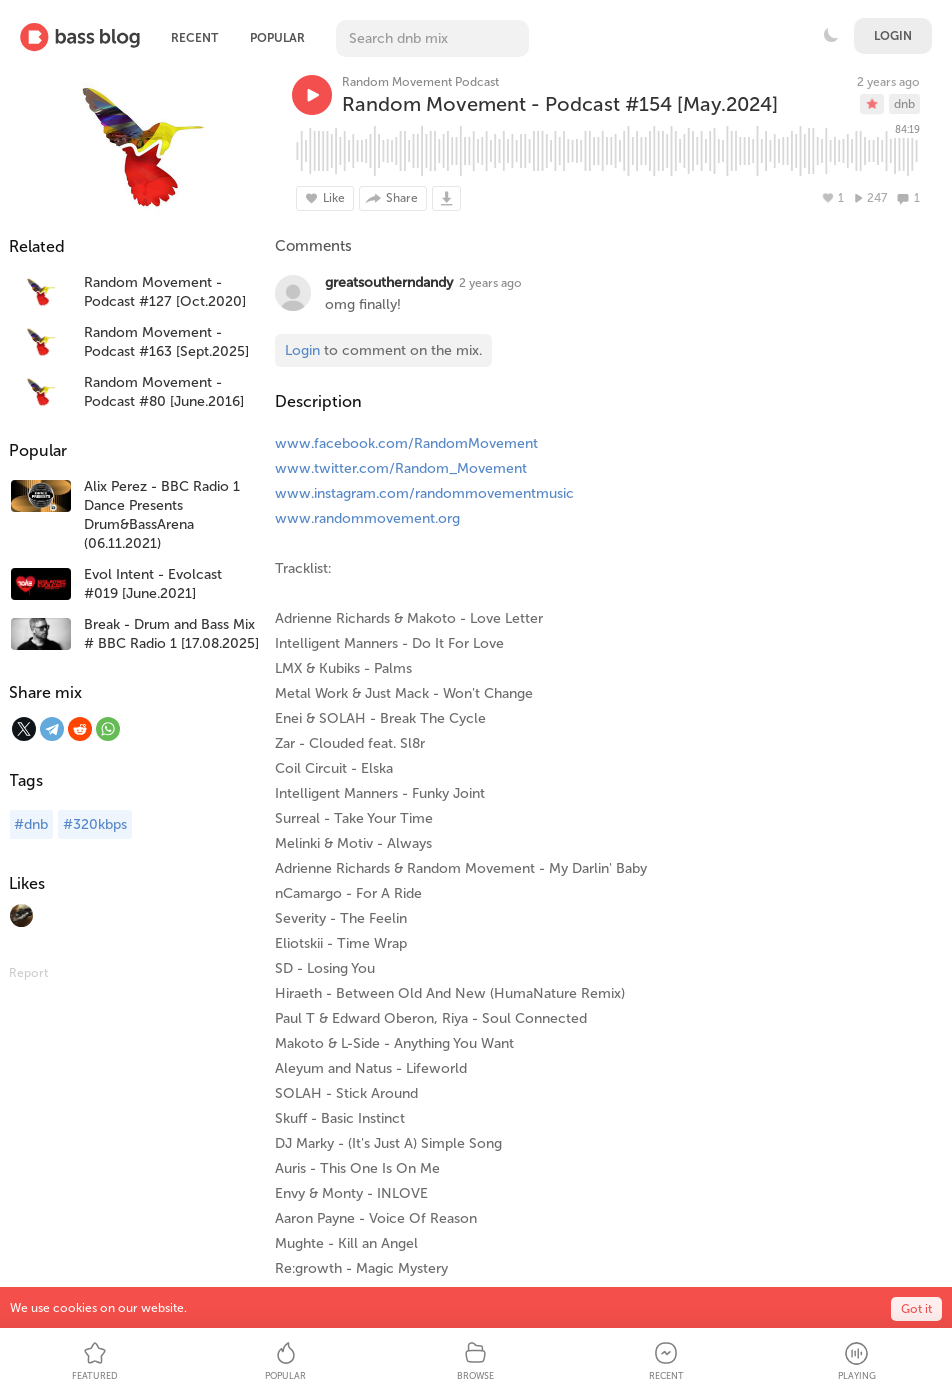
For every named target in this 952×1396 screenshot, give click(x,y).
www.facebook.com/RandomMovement (406, 443)
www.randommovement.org (367, 518)
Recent (194, 38)
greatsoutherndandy (389, 282)
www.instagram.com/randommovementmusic (424, 493)
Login (893, 36)
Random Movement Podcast (420, 82)
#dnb (31, 824)
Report (28, 973)
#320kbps (95, 824)
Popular (277, 38)
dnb (904, 104)
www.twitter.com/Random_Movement (401, 468)
